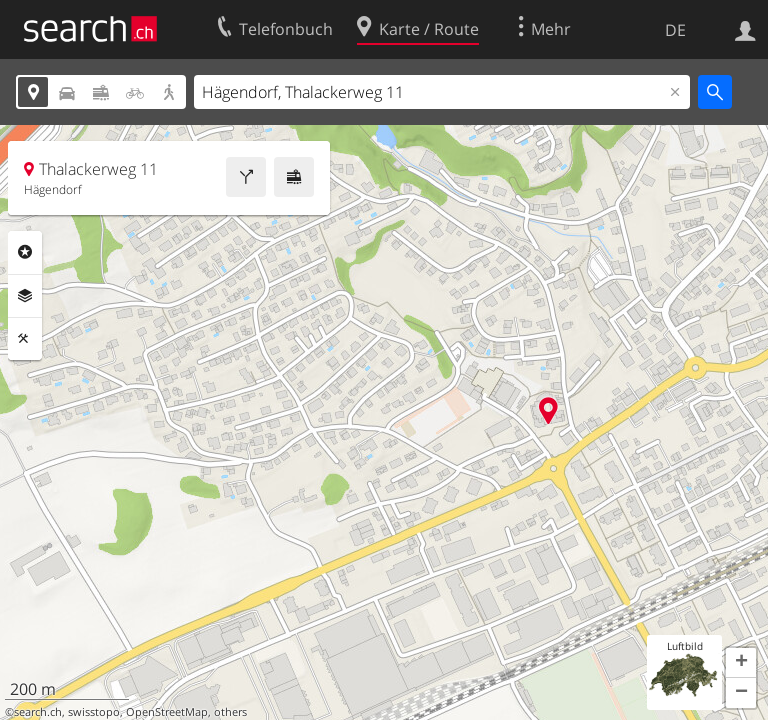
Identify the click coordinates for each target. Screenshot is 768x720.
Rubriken (25, 252)
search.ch (38, 712)
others (230, 712)
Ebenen (25, 296)
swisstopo (94, 712)
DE (675, 30)
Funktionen (25, 339)
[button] (741, 663)
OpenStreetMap (167, 712)
